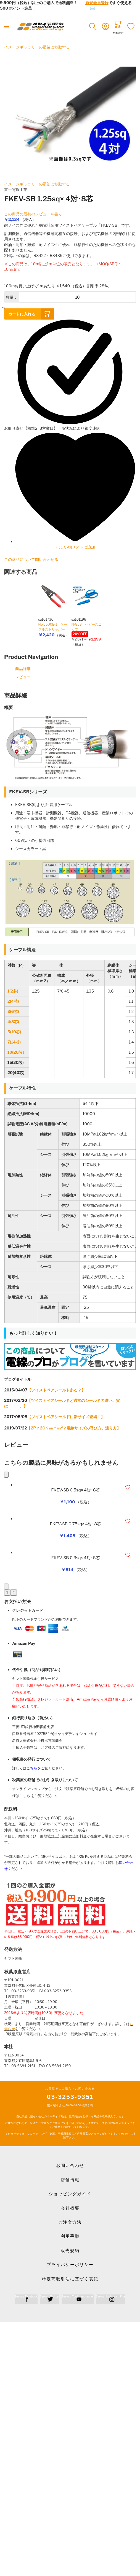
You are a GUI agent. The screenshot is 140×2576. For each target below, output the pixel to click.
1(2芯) (12, 991)
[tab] (70, 695)
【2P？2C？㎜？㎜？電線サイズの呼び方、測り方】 (74, 1428)
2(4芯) (13, 1001)
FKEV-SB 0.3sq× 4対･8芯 (75, 1557)
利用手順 (70, 2236)
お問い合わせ (70, 2165)
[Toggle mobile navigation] (6, 26)
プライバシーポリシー (70, 2264)
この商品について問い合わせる (31, 559)
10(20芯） (16, 1052)
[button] (92, 26)
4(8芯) (13, 1021)
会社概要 (70, 2208)
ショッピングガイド (70, 2193)
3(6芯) (13, 1011)
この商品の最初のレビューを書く (33, 214)
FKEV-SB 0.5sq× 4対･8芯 (75, 1490)
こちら (32, 1768)
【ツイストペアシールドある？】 (56, 1390)
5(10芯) (14, 1031)
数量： (11, 297)
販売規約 (70, 2250)
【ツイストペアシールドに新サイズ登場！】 (66, 1416)
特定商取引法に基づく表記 (70, 2279)
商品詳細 (23, 668)
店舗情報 (70, 2179)
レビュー (23, 676)
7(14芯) (14, 1042)
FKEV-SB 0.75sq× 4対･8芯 (75, 1523)
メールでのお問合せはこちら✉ (67, 8)
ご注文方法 (70, 2222)
